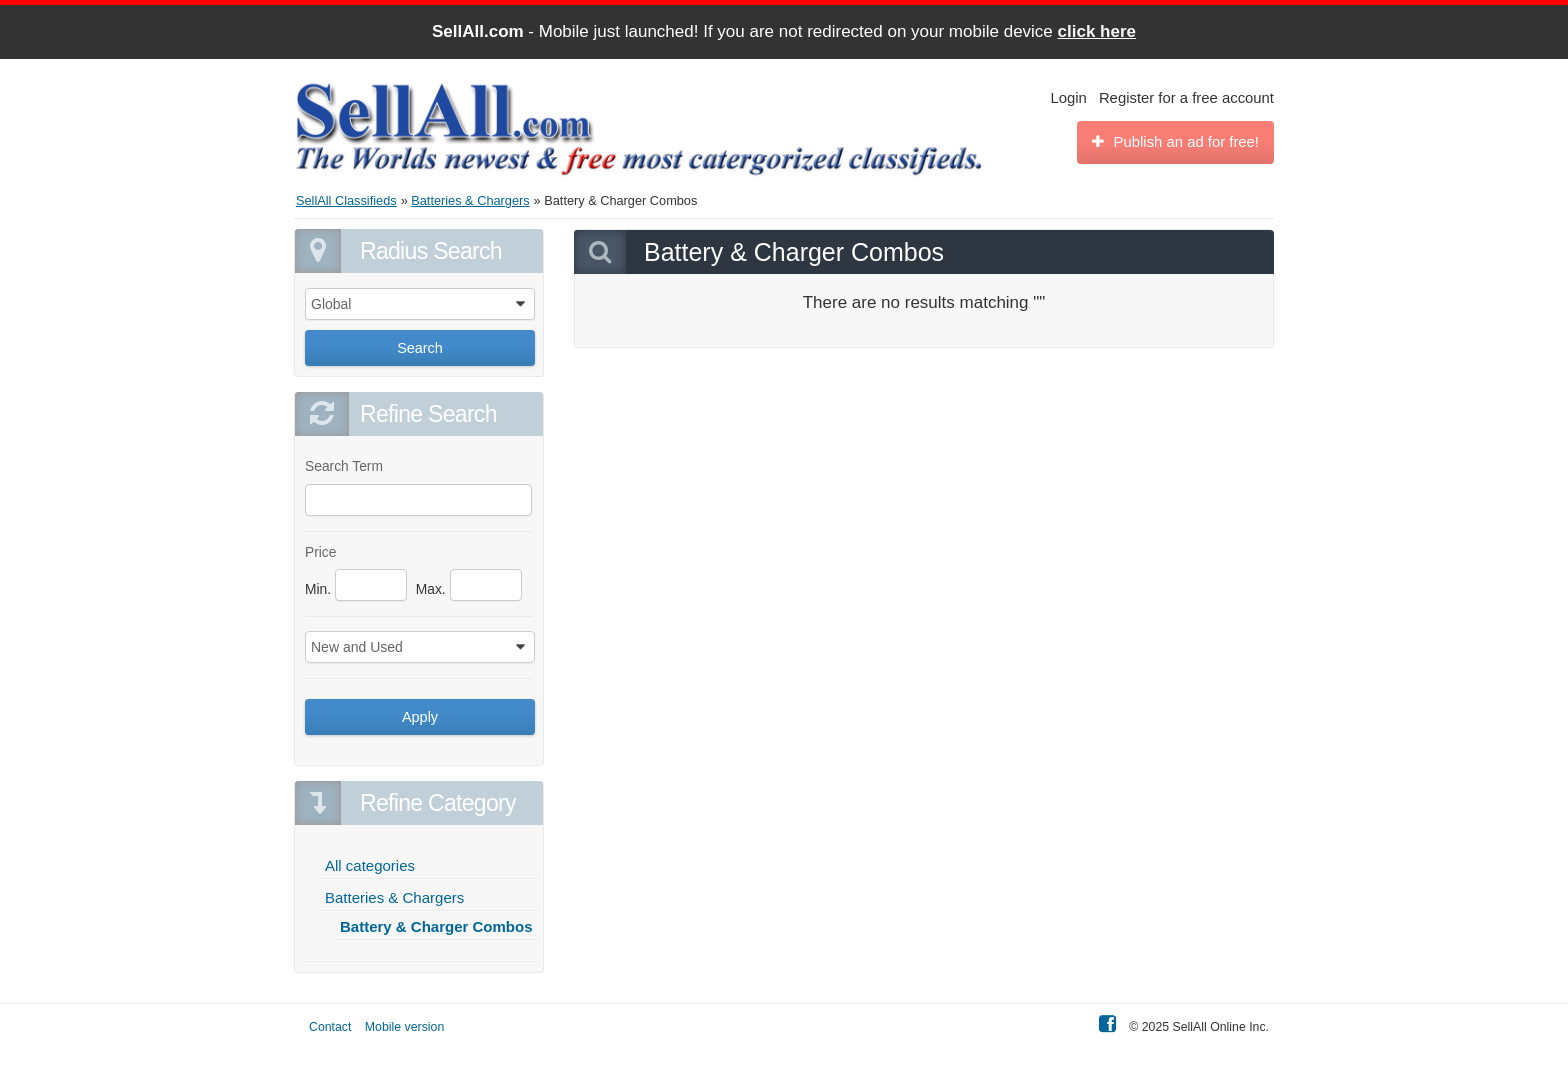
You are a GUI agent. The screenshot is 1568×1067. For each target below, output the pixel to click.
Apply (420, 717)
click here (1097, 31)
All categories (370, 865)
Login (1069, 98)
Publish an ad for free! (1175, 142)
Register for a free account (1186, 98)
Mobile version (404, 1027)
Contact (330, 1027)
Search (420, 348)
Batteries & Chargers (394, 897)
